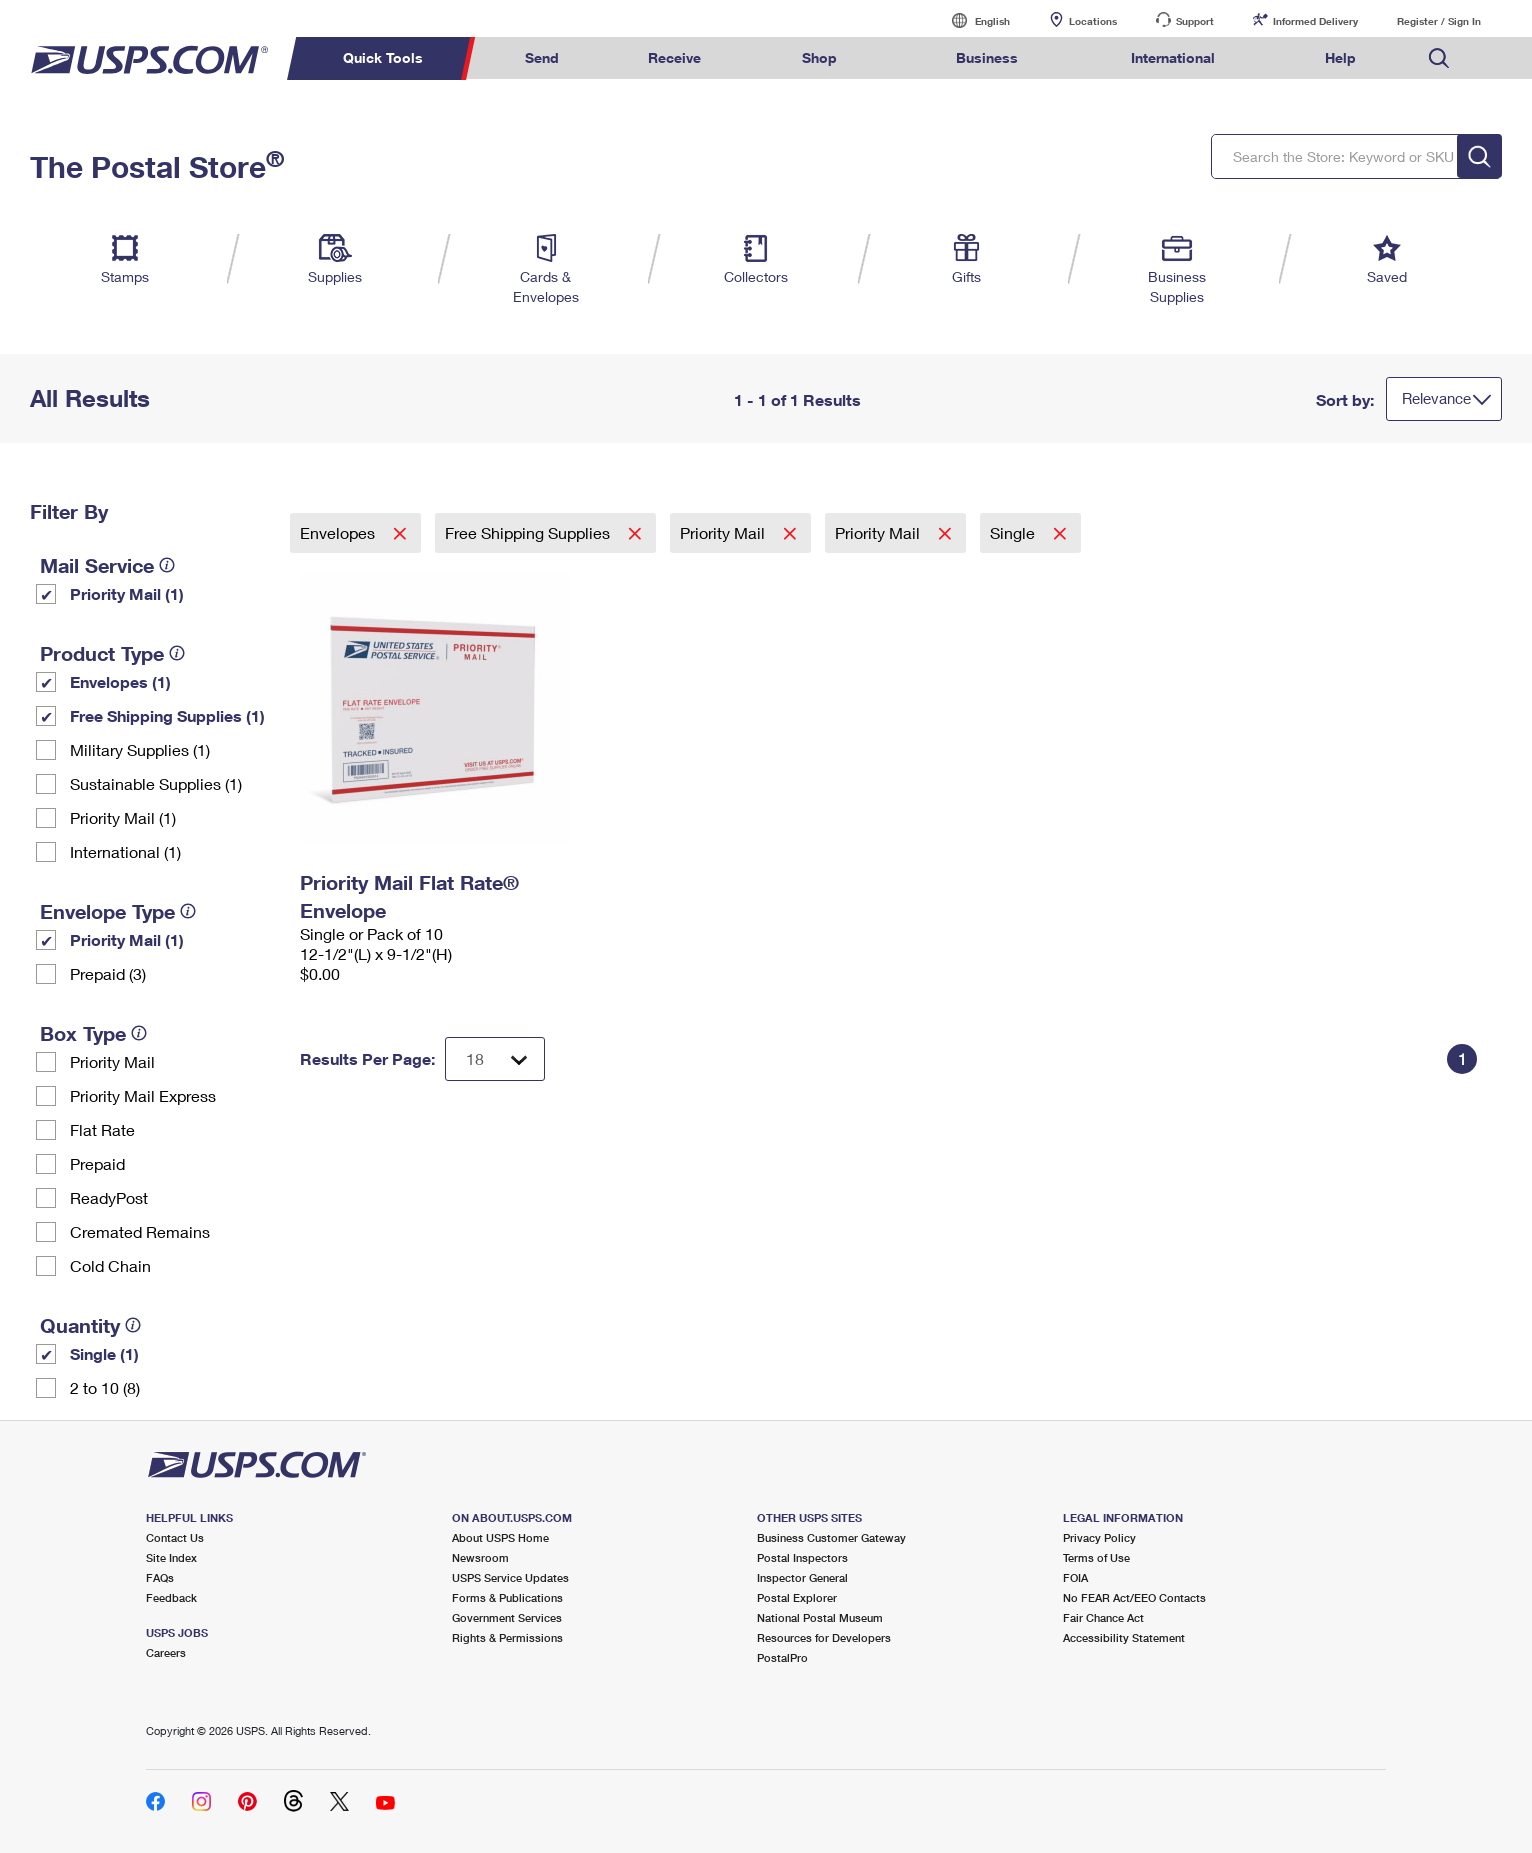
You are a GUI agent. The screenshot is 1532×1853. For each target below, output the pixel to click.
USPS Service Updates (510, 1577)
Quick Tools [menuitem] (383, 57)
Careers (166, 1652)
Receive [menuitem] (674, 57)
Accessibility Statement (1124, 1637)
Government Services (507, 1617)
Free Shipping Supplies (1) (167, 715)
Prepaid (97, 1163)
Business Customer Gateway (831, 1537)
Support (1195, 21)
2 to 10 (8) (105, 1387)
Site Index (171, 1557)
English (972, 20)
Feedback (171, 1597)
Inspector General (802, 1577)
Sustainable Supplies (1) (156, 783)
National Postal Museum (820, 1617)
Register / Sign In (1439, 21)
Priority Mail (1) (127, 593)
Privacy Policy (1099, 1537)
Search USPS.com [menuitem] (1439, 58)
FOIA (1075, 1577)
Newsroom (480, 1557)
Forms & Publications (507, 1597)
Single (1014, 532)
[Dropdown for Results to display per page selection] (495, 1059)
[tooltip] (167, 565)
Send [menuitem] (542, 57)
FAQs (160, 1577)
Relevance (1436, 398)
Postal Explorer (797, 1597)
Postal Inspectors (802, 1557)
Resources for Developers (824, 1637)
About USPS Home (500, 1537)
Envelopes (339, 532)
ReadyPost (109, 1197)
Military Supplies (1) (140, 749)
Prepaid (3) (108, 973)
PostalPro (782, 1657)
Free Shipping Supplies (529, 532)
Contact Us (175, 1537)
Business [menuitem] (987, 57)
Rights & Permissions (507, 1637)
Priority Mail (112, 1061)
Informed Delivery (1315, 21)
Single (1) (104, 1353)
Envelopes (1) (120, 681)
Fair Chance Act (1103, 1617)
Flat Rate (102, 1129)
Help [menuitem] (1340, 57)
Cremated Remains (140, 1231)
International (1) (125, 851)
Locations (1093, 21)
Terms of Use (1096, 1557)
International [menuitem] (1173, 57)
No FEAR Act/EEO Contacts (1134, 1597)
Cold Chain (110, 1265)
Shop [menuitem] (819, 57)
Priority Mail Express (143, 1095)
